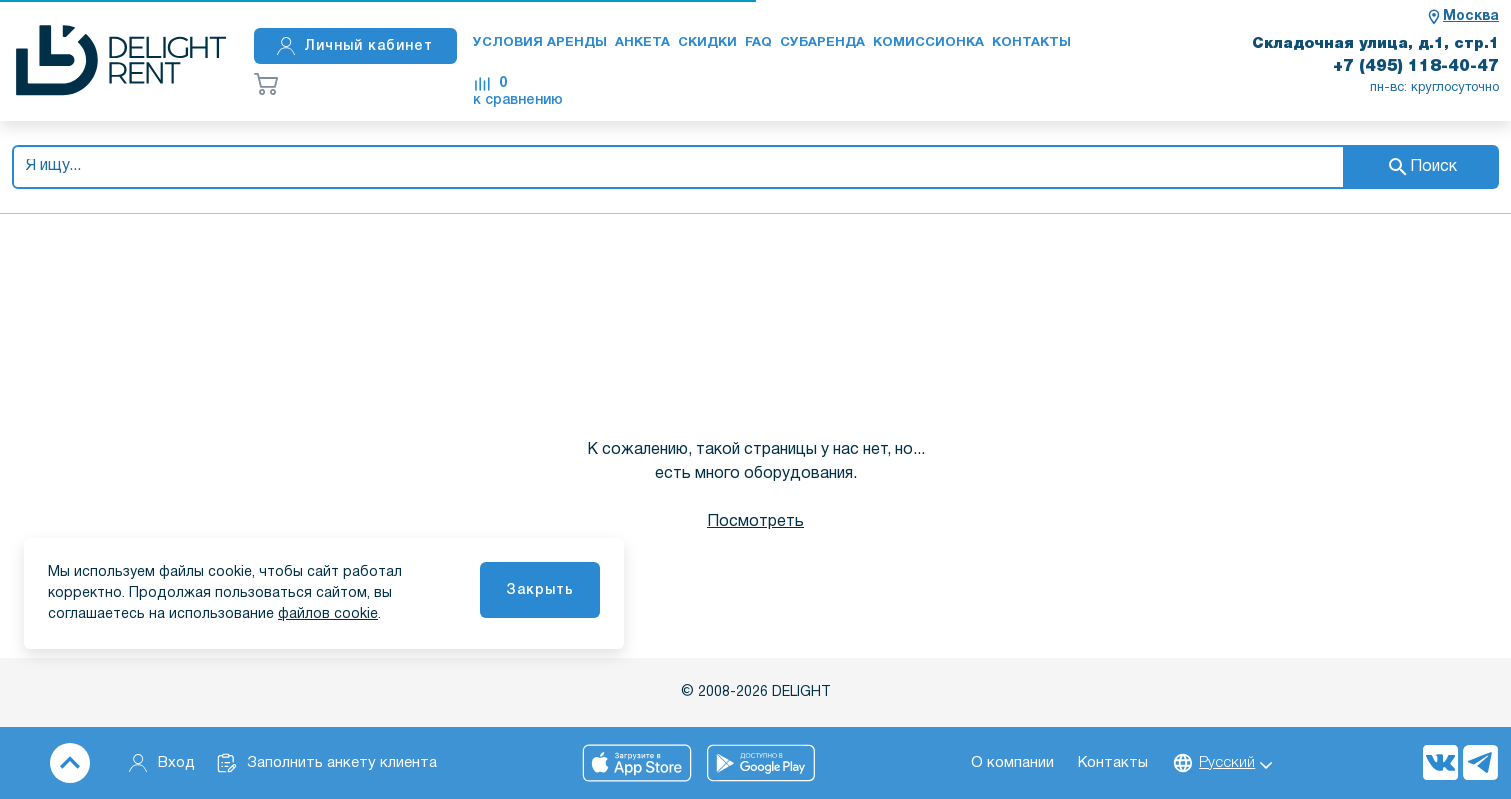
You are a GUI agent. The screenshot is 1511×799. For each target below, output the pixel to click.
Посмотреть (755, 522)
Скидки (707, 43)
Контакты (1031, 43)
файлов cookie (328, 614)
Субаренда (822, 43)
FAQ (758, 43)
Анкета (642, 43)
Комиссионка (928, 43)
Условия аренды (540, 43)
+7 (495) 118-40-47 (1416, 67)
